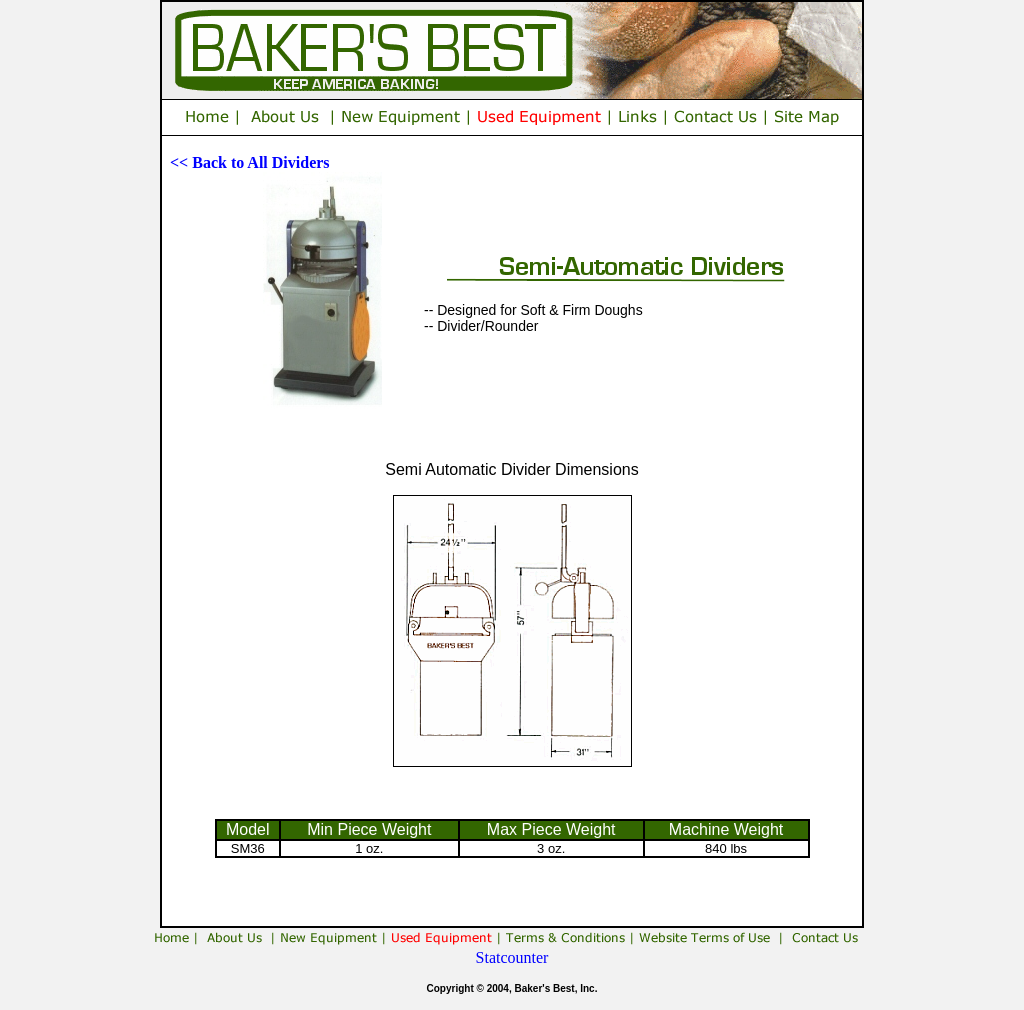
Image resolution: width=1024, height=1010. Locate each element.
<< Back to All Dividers (250, 162)
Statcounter (512, 957)
